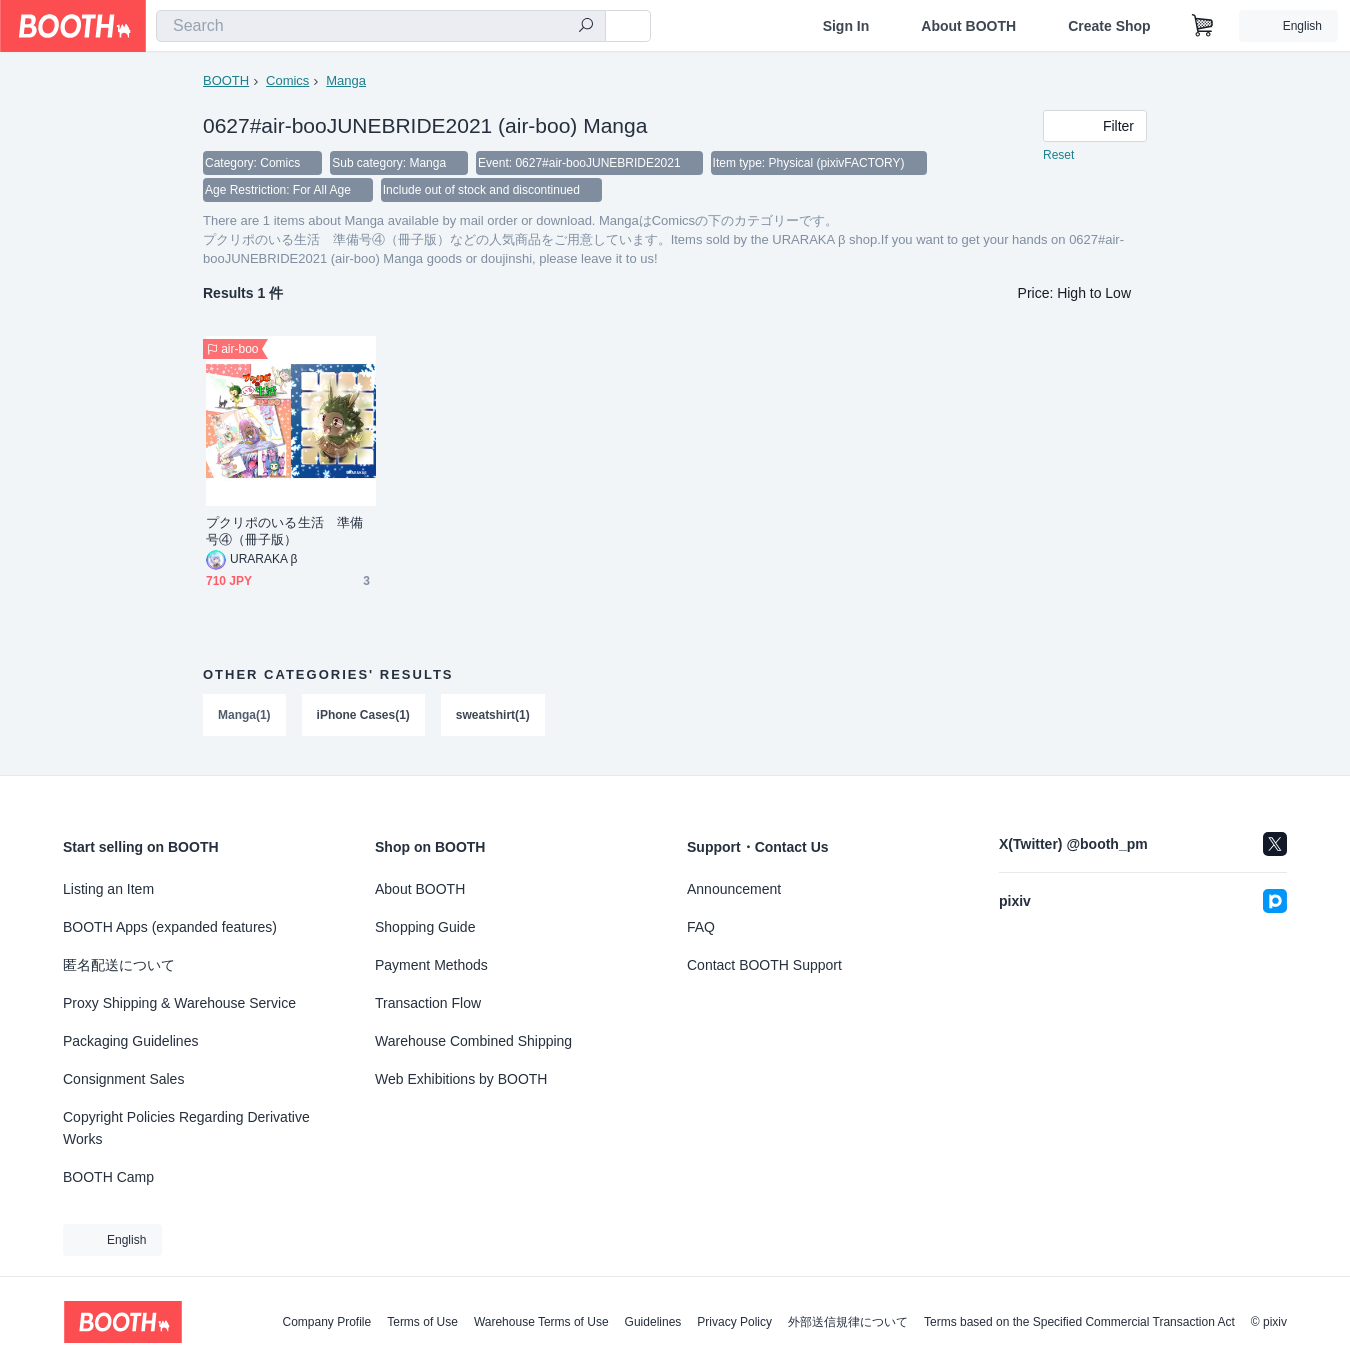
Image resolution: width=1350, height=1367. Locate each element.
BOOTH (226, 80)
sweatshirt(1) (493, 717)
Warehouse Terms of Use (541, 1322)
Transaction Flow (428, 1003)
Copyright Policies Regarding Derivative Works (186, 1128)
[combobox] (381, 26)
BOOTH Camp (108, 1177)
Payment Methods (431, 965)
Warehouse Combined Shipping (473, 1041)
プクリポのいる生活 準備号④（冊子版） (284, 533)
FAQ (701, 927)
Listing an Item (108, 889)
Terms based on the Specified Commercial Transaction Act (1079, 1322)
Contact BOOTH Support (764, 965)
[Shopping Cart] (1203, 26)
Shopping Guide (425, 927)
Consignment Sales (123, 1079)
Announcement (734, 889)
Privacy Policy (734, 1322)
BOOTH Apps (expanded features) (170, 927)
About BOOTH (968, 26)
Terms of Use (422, 1322)
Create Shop (1109, 26)
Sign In (846, 26)
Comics (287, 80)
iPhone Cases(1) (363, 717)
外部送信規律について (848, 1322)
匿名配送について (119, 965)
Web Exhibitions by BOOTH (461, 1079)
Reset (1058, 156)
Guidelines (653, 1322)
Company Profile (326, 1322)
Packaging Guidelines (130, 1041)
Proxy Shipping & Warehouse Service (179, 1003)
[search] (586, 27)
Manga (346, 80)
